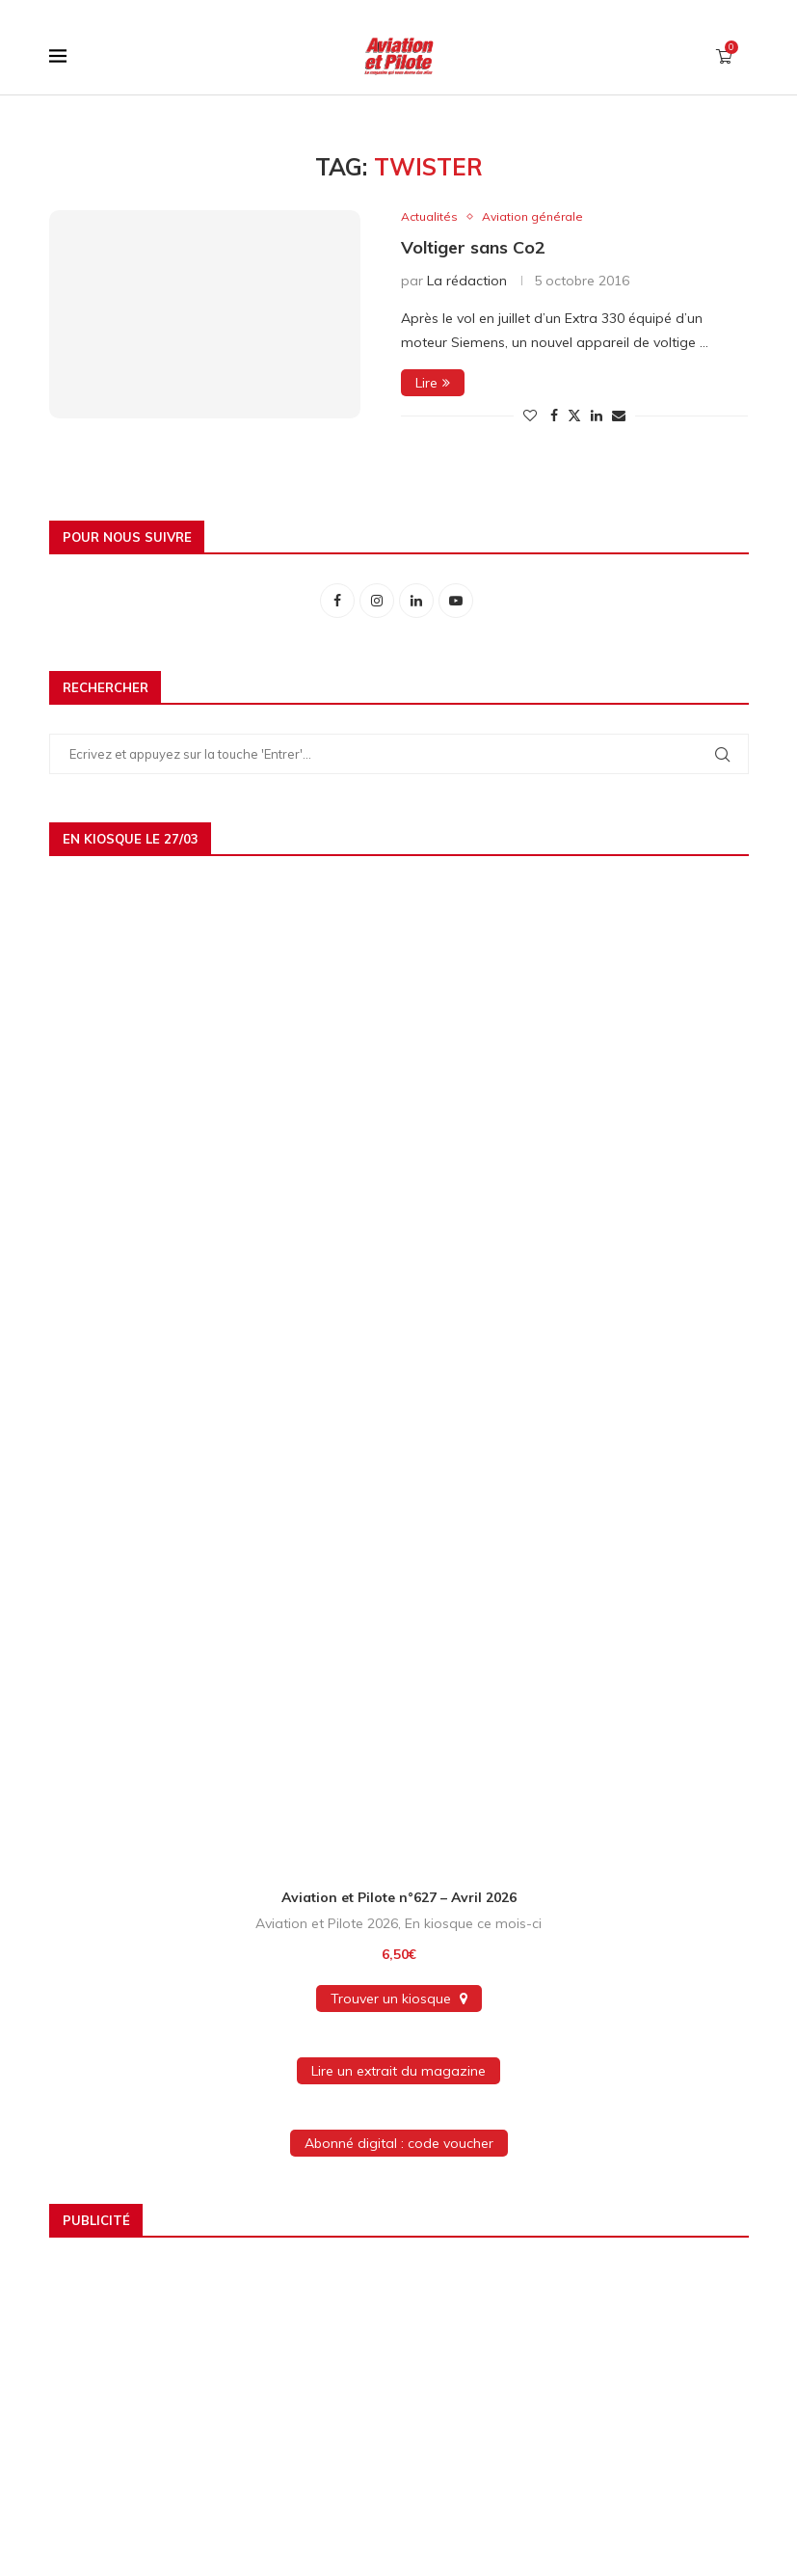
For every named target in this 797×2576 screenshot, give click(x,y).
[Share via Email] (618, 416)
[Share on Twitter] (574, 416)
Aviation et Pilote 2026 (326, 1924)
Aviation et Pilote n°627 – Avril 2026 (399, 1898)
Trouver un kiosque (399, 1999)
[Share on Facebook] (554, 416)
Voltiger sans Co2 (473, 248)
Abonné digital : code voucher (399, 2144)
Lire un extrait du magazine (398, 2071)
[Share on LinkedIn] (596, 416)
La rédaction (467, 281)
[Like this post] (530, 416)
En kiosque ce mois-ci (473, 1924)
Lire (432, 383)
